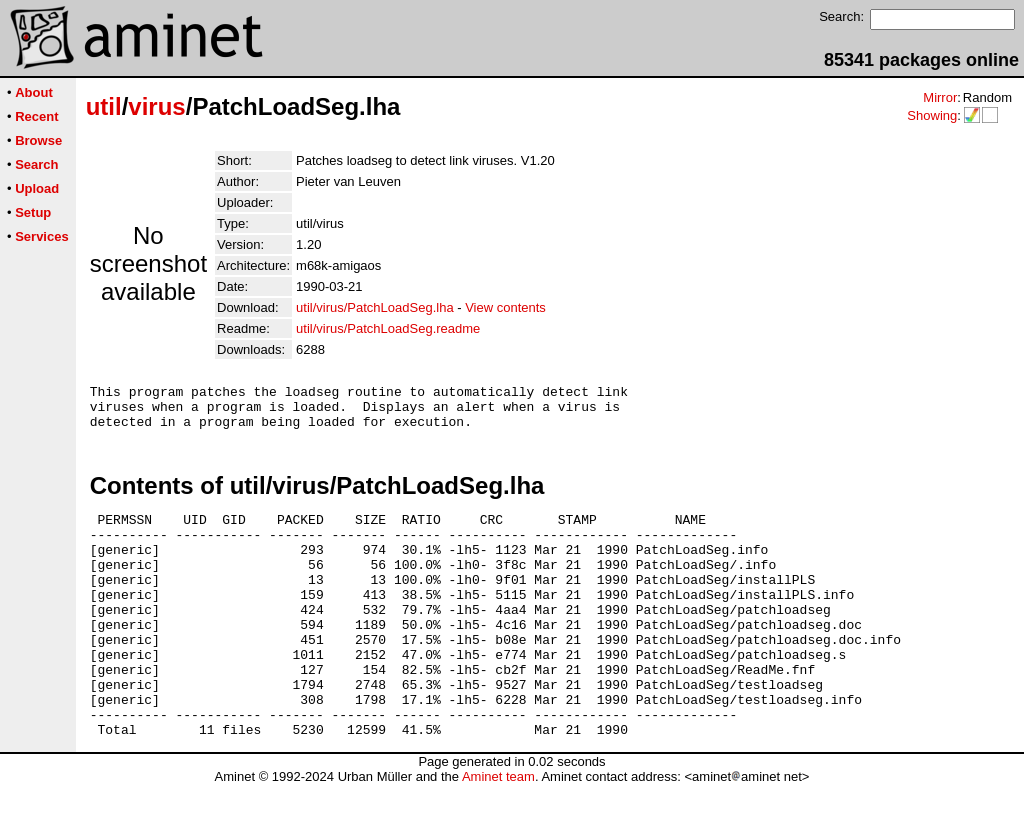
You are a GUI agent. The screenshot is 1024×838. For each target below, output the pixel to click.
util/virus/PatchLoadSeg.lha (375, 307)
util (104, 106)
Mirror (940, 97)
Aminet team (498, 830)
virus (156, 106)
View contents (505, 307)
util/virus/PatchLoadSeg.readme (388, 328)
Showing (932, 115)
